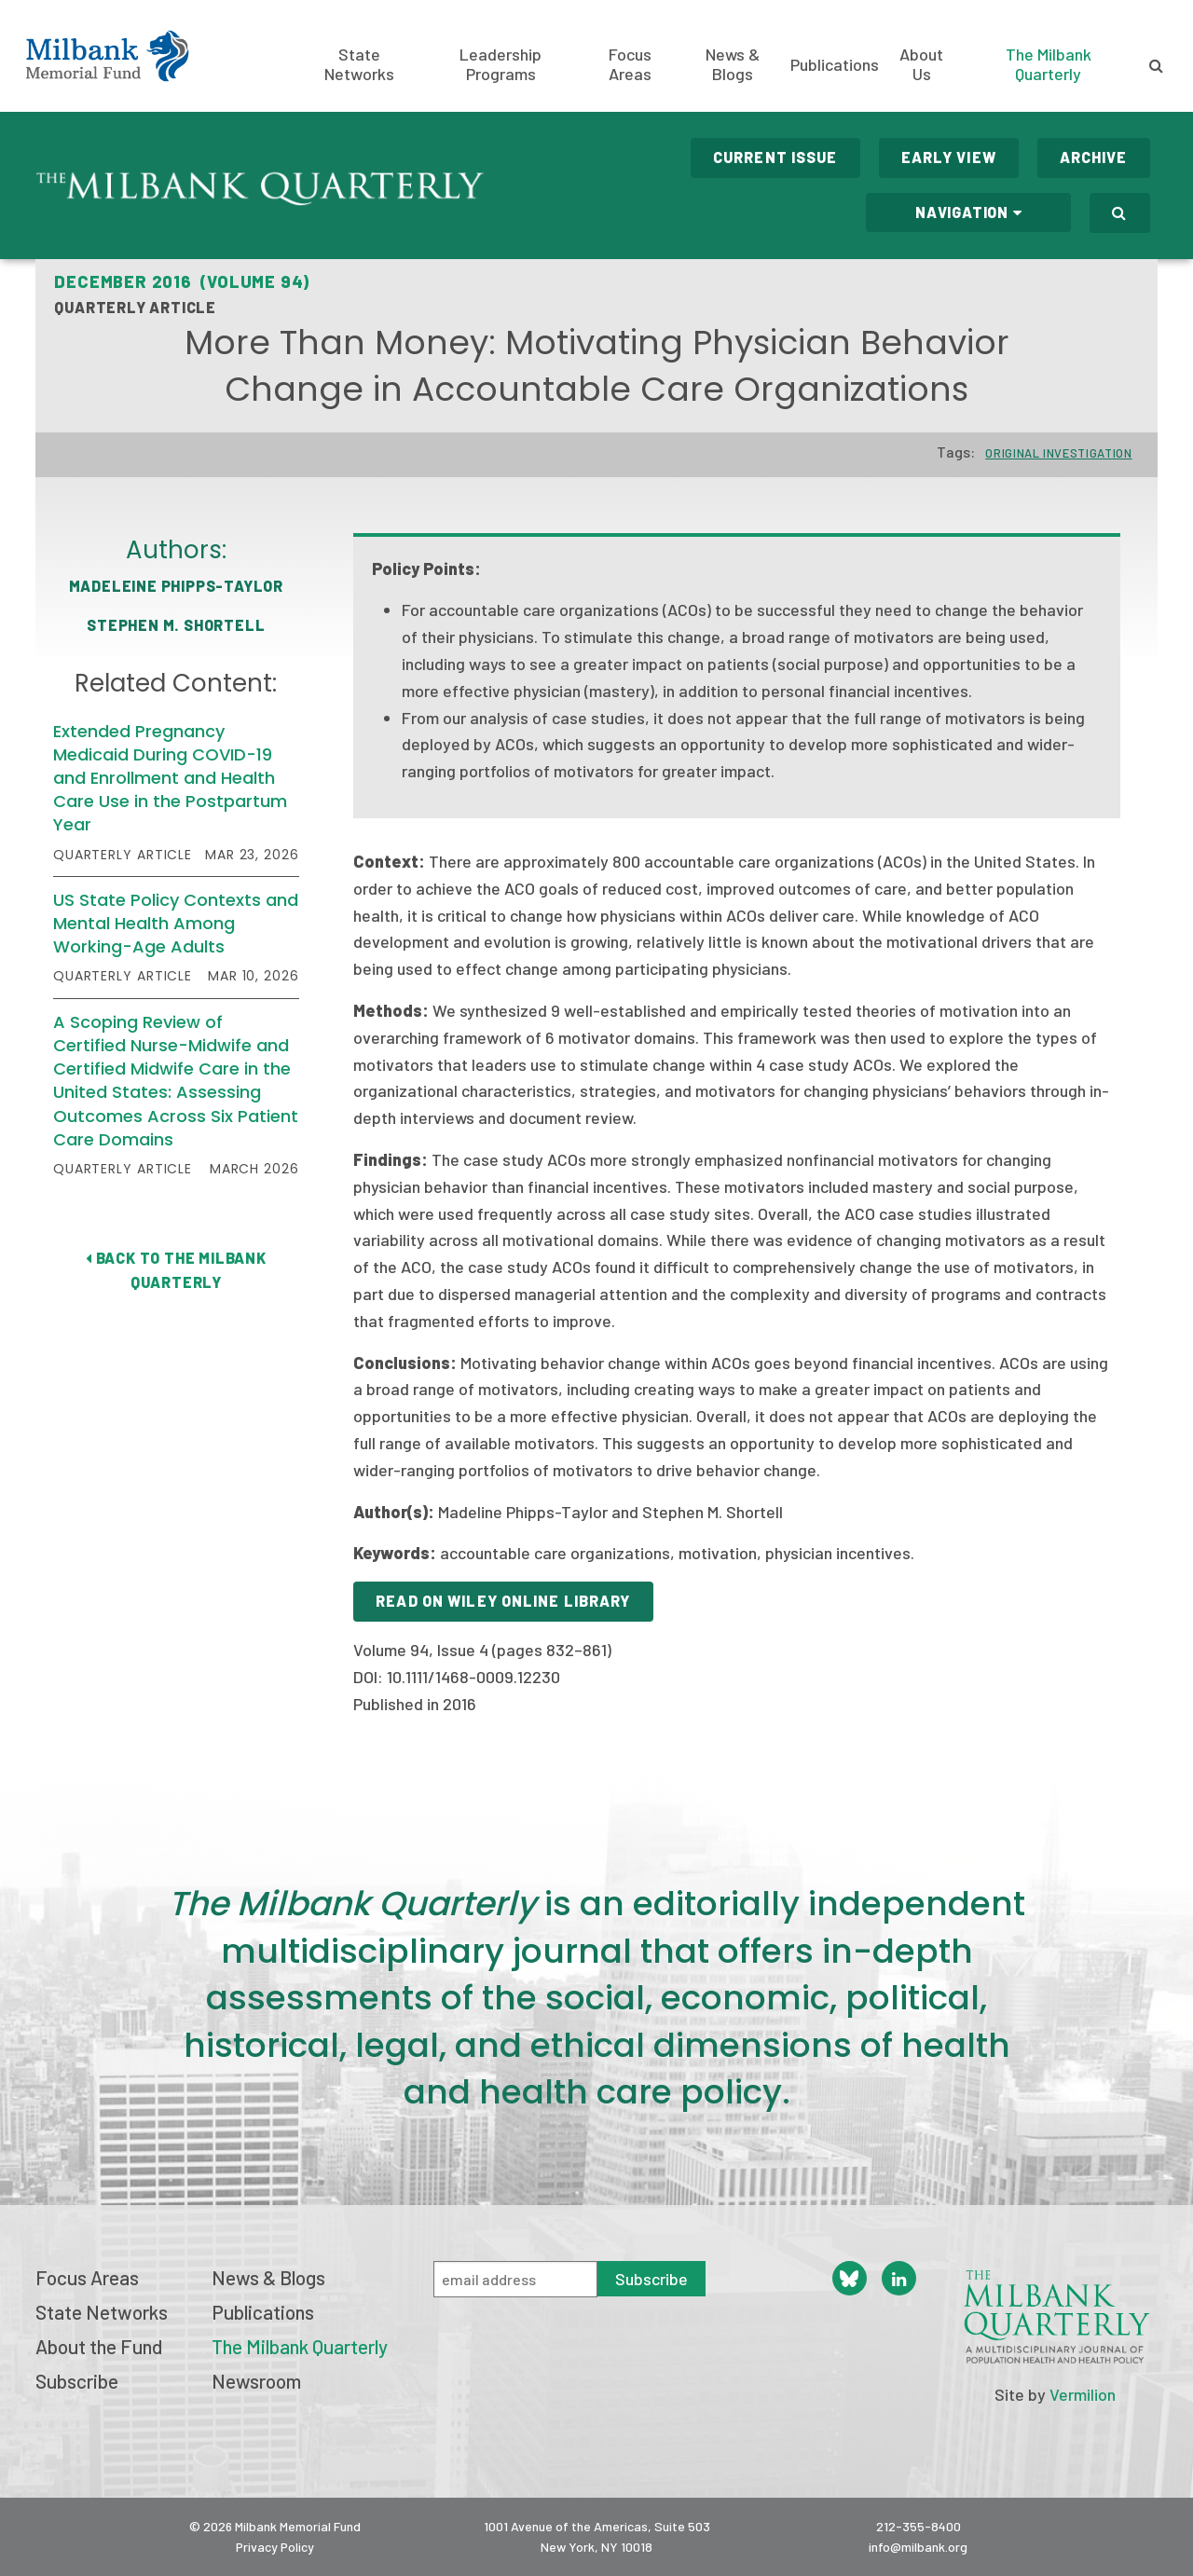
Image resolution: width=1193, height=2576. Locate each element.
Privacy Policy (275, 2547)
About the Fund (98, 2346)
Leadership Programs (500, 64)
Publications (834, 65)
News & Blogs (733, 64)
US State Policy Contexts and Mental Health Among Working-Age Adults (175, 923)
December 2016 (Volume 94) (181, 281)
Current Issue (775, 157)
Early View (948, 157)
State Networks (359, 64)
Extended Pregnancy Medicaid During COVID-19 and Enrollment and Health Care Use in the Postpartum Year (170, 778)
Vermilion (1082, 2394)
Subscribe (76, 2380)
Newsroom (256, 2380)
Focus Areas (630, 64)
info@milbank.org (918, 2547)
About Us (921, 64)
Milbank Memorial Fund (107, 56)
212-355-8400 (918, 2526)
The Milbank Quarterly (1048, 64)
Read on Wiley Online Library (503, 1601)
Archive (1094, 157)
